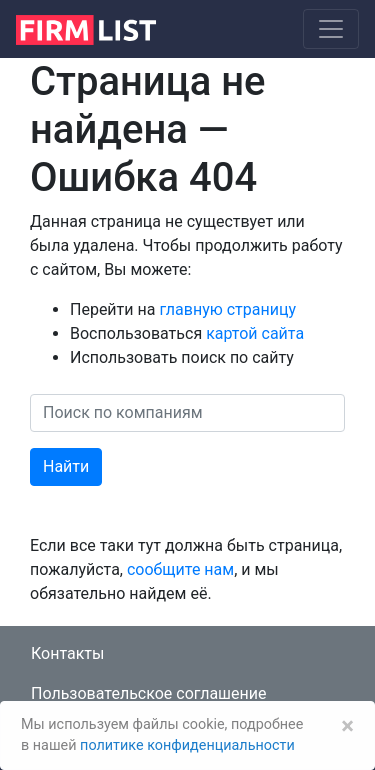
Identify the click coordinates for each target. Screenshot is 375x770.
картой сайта (255, 333)
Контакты (67, 653)
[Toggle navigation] (331, 29)
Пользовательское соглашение (149, 693)
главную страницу (227, 309)
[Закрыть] (347, 726)
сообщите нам (180, 569)
